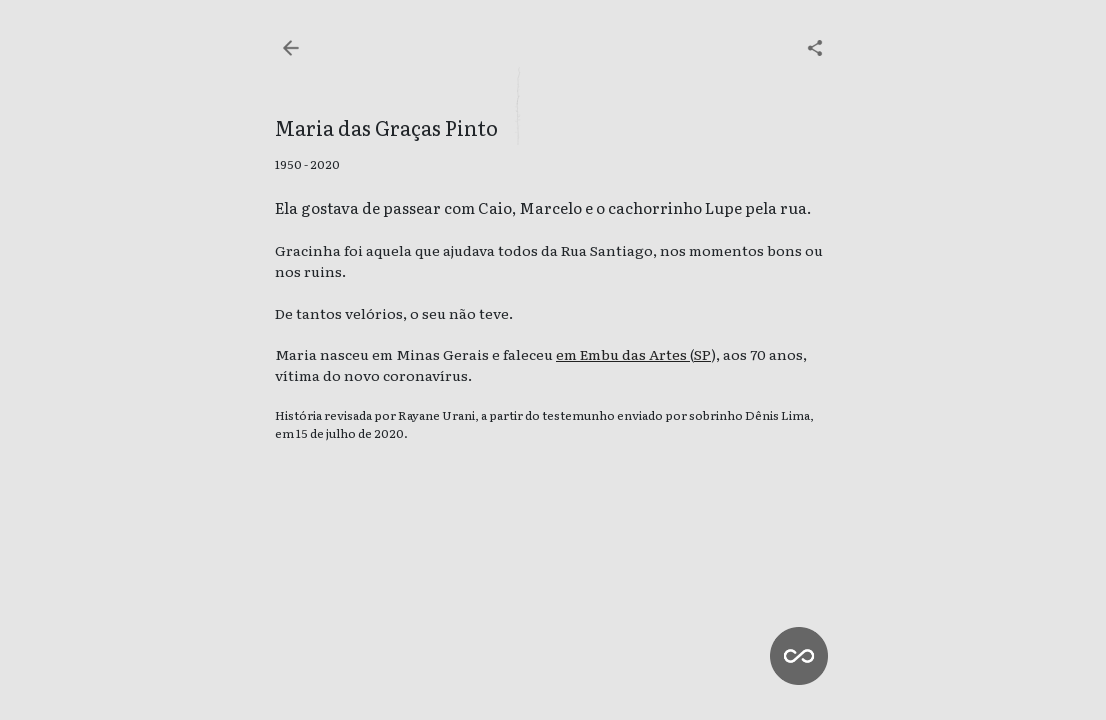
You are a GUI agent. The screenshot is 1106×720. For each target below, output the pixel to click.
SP (702, 354)
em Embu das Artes (623, 354)
